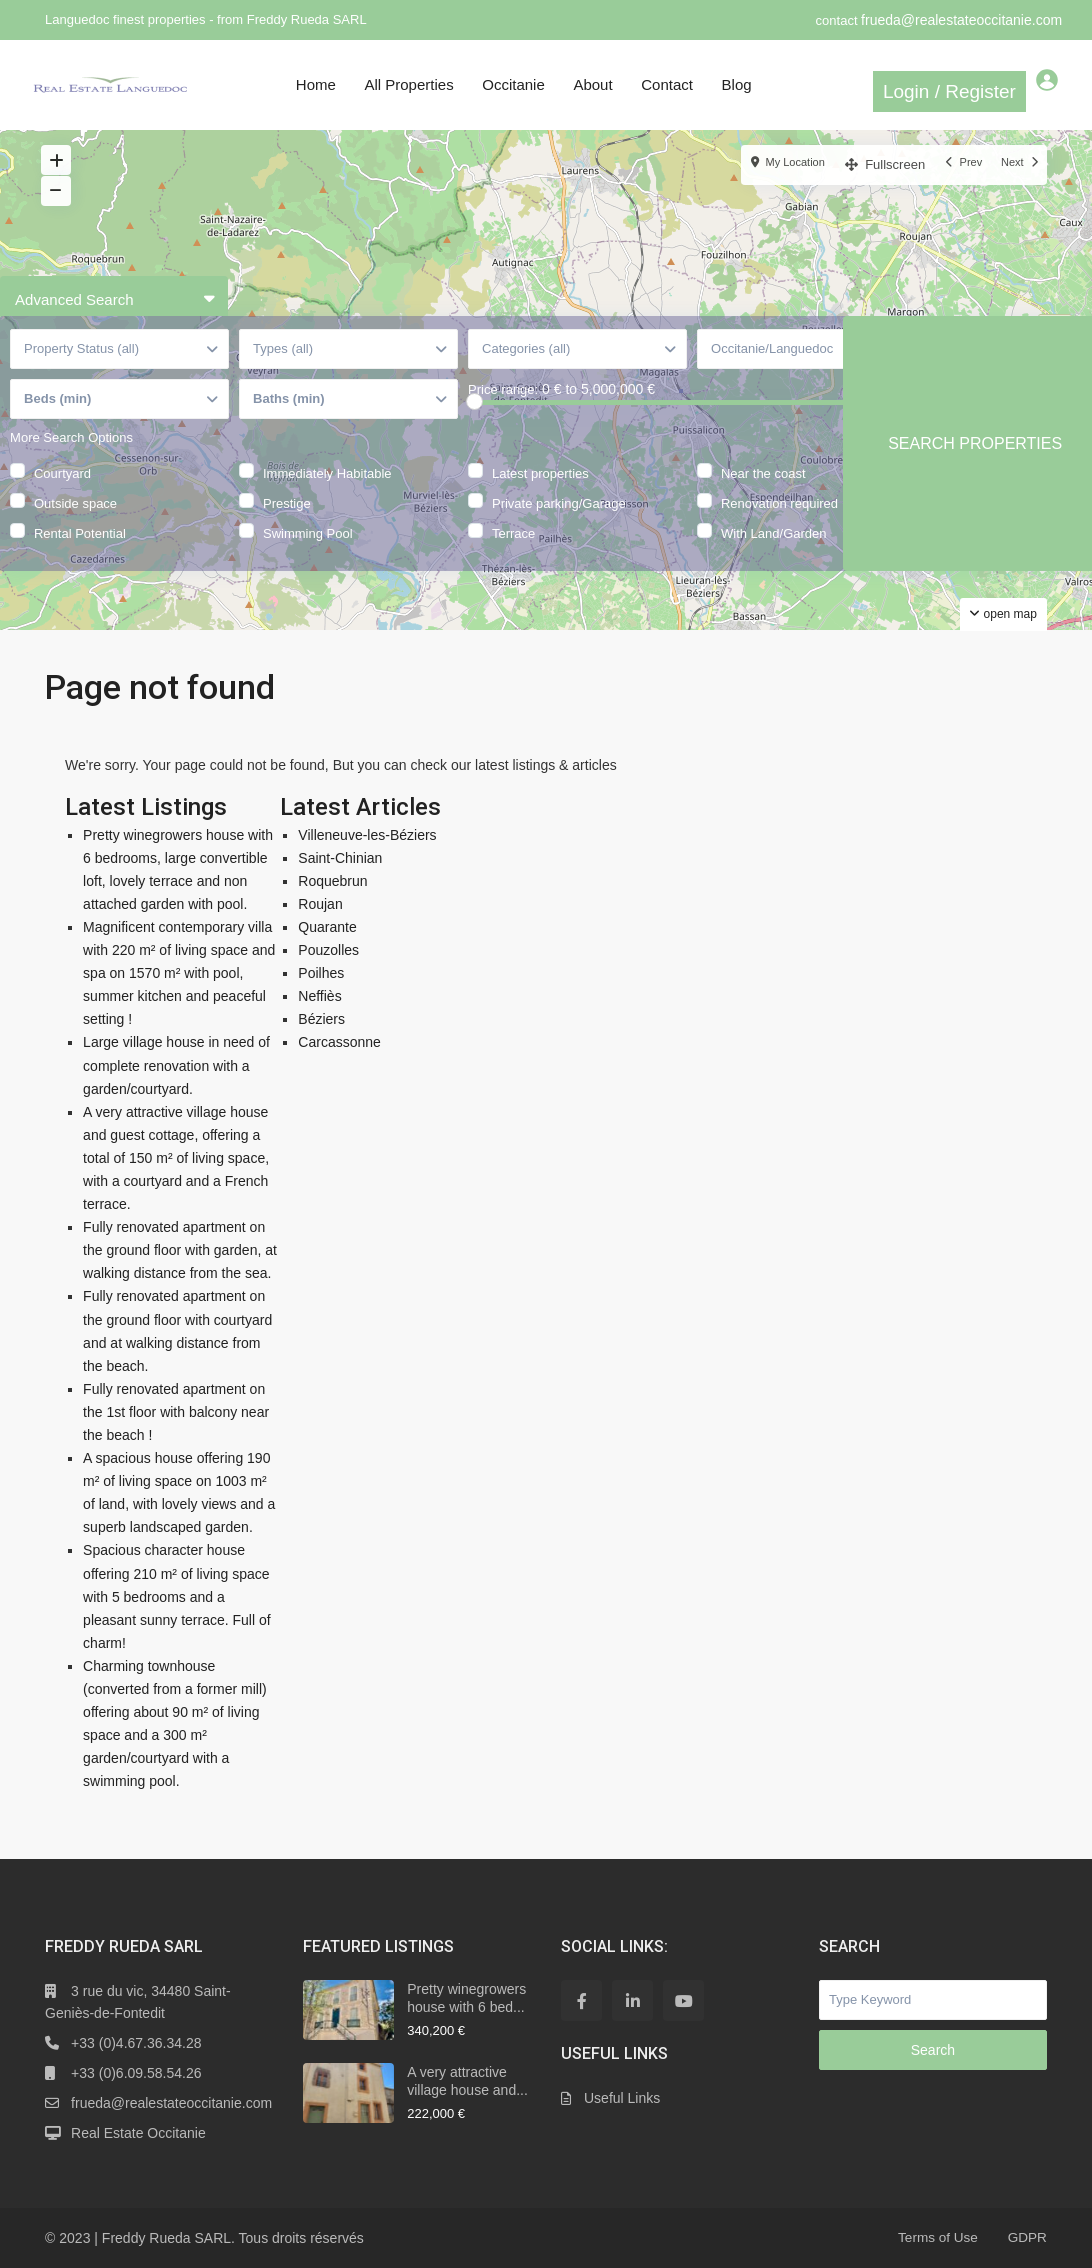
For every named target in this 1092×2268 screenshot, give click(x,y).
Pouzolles (328, 950)
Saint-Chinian (340, 858)
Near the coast (763, 502)
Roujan (320, 904)
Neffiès (319, 996)
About (592, 84)
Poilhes (321, 973)
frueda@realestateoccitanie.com (961, 20)
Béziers (321, 1019)
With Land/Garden (774, 562)
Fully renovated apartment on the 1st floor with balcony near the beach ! (176, 1412)
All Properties (408, 84)
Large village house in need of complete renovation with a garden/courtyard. (176, 1065)
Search (933, 2050)
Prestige (287, 532)
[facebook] (581, 2000)
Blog (737, 84)
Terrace (513, 562)
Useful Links (622, 2098)
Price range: (503, 420)
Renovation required (779, 532)
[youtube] (683, 2000)
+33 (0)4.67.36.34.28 (136, 2043)
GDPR (1026, 2237)
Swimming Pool (308, 562)
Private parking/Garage (559, 532)
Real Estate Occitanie (138, 2133)
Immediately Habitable (327, 502)
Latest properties (540, 502)
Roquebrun (332, 881)
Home (316, 84)
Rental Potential (80, 562)
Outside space (75, 532)
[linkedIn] (632, 2000)
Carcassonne (339, 1042)
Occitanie (513, 84)
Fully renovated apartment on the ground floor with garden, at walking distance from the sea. (180, 1250)
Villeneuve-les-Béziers (367, 835)
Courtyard (62, 502)
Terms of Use (935, 2237)
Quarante (327, 927)
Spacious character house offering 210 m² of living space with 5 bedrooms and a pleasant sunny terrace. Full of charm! (177, 1596)
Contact (667, 84)
